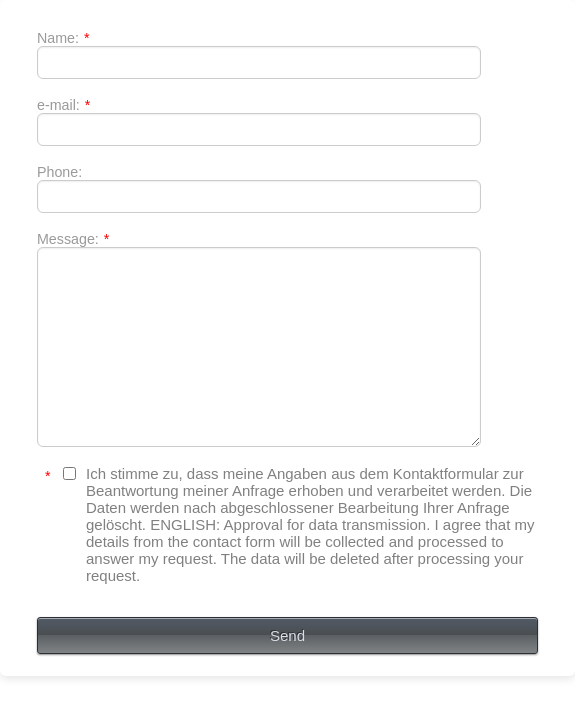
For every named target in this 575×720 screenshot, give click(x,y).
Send (287, 683)
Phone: (52, 199)
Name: (56, 43)
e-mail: (56, 121)
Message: (66, 277)
